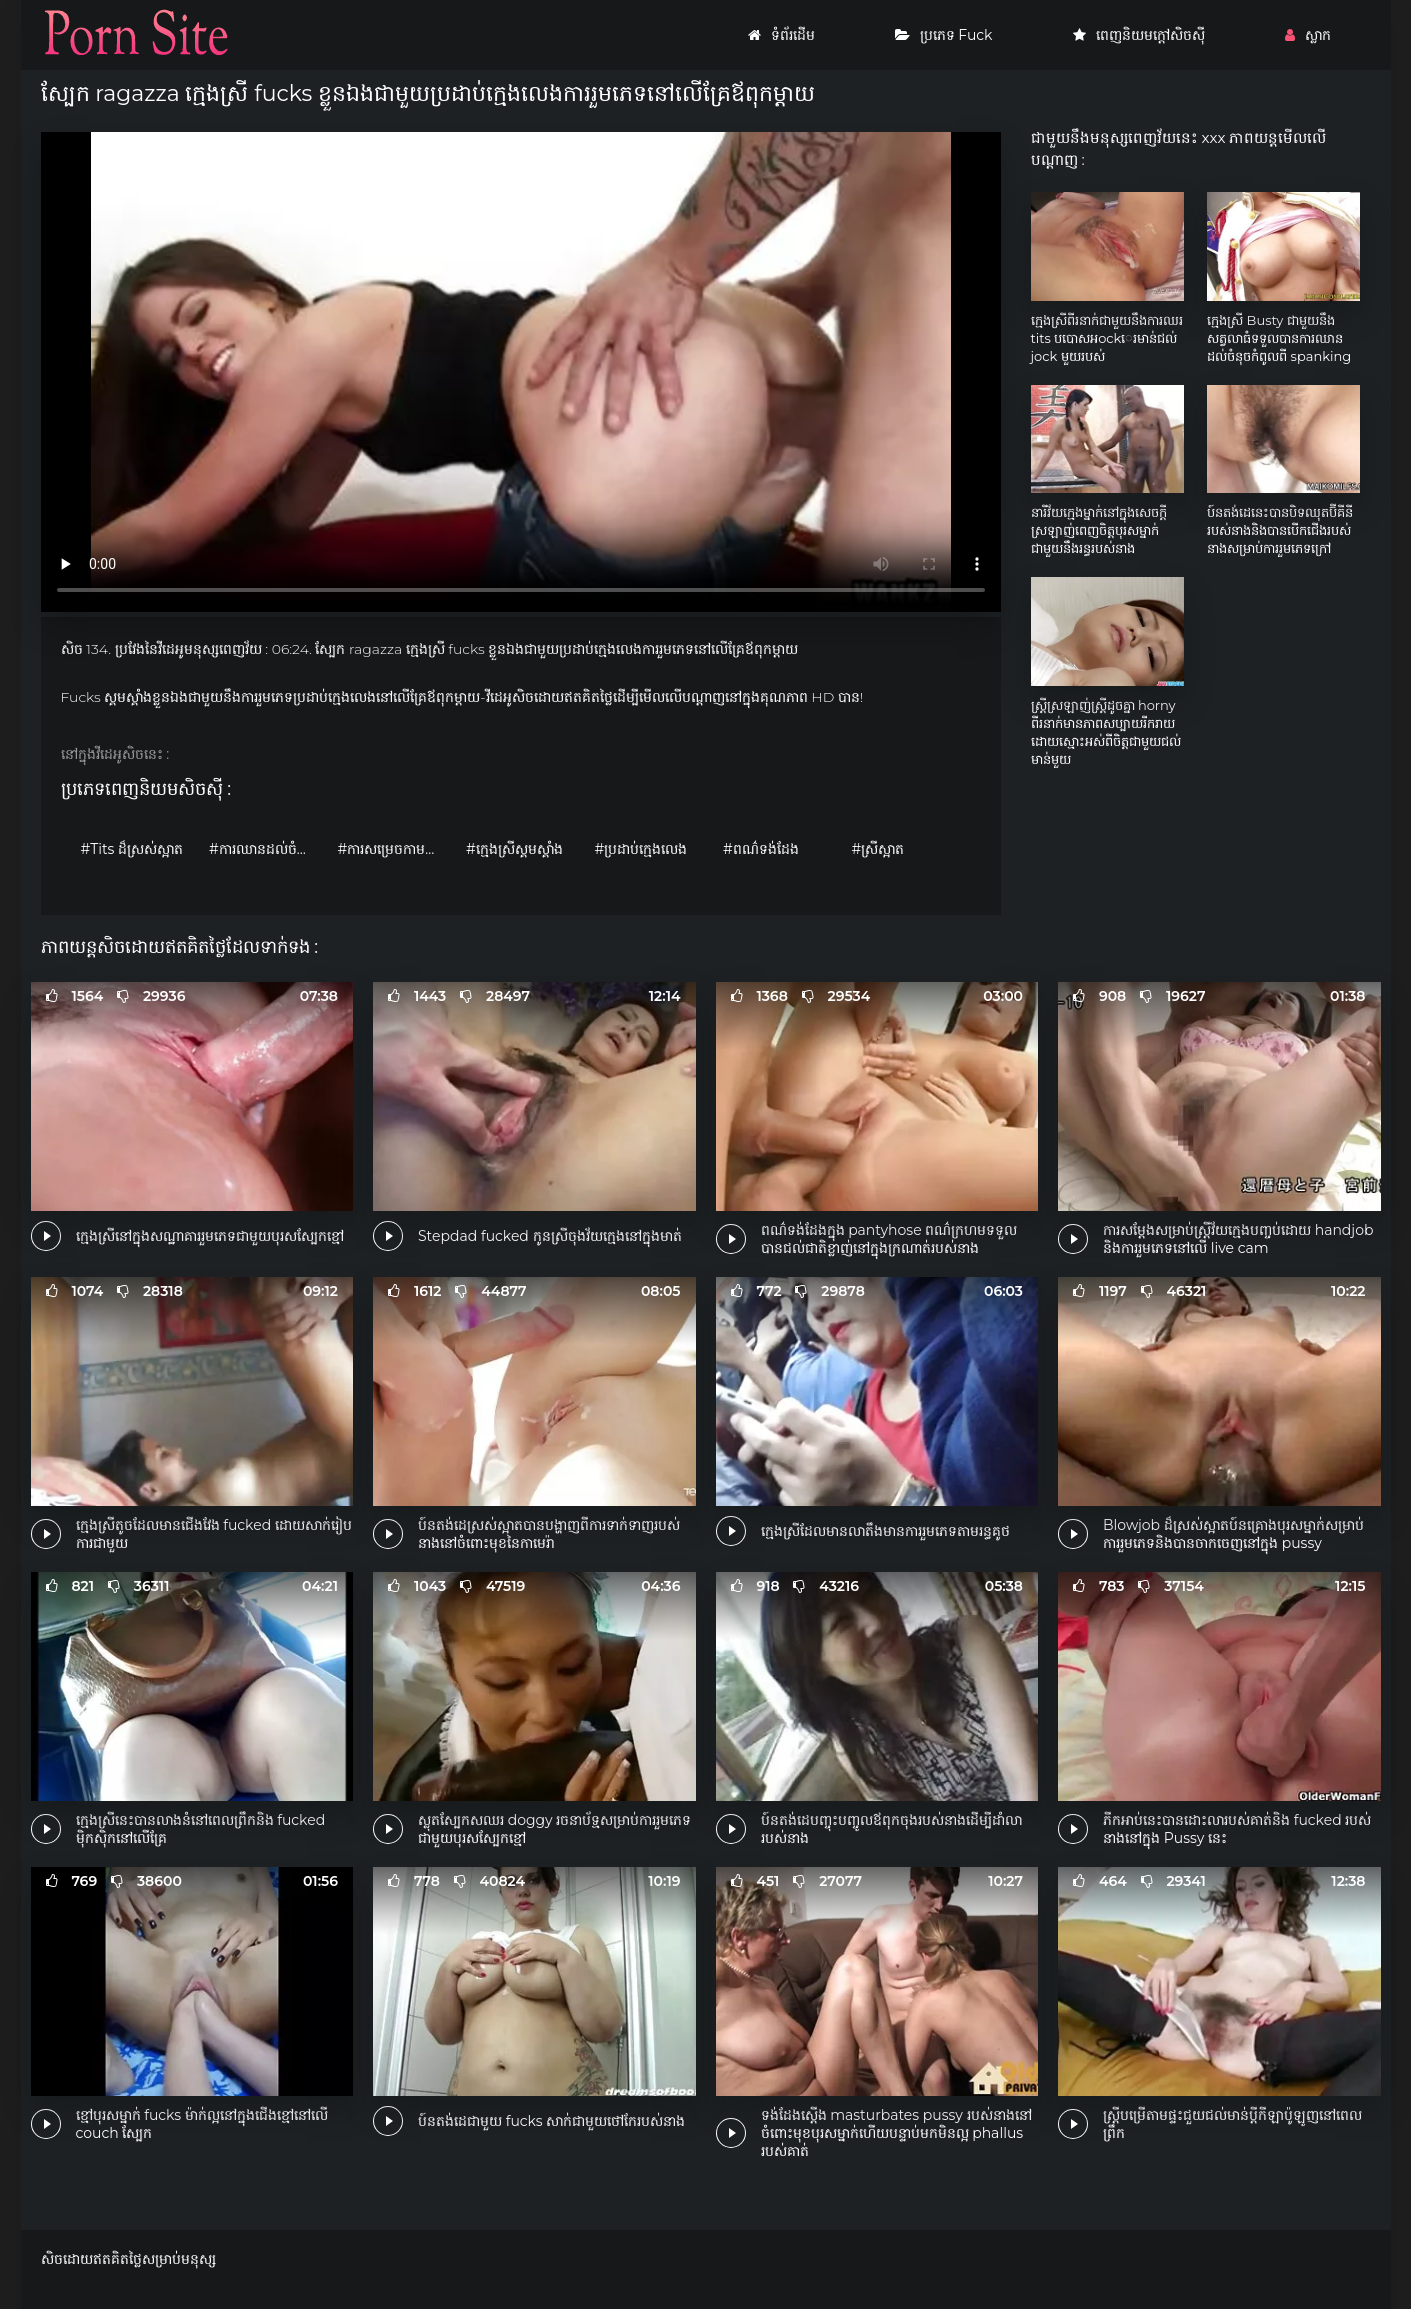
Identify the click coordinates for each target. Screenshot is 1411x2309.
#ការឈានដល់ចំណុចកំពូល (268, 849)
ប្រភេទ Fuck (944, 35)
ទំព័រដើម (781, 35)
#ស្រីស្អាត (878, 849)
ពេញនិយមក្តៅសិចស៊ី (1139, 35)
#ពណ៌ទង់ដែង (761, 849)
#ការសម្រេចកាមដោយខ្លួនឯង (397, 849)
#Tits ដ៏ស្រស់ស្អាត (132, 849)
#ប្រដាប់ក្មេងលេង (641, 849)
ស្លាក (1308, 35)
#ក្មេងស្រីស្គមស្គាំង (514, 849)
